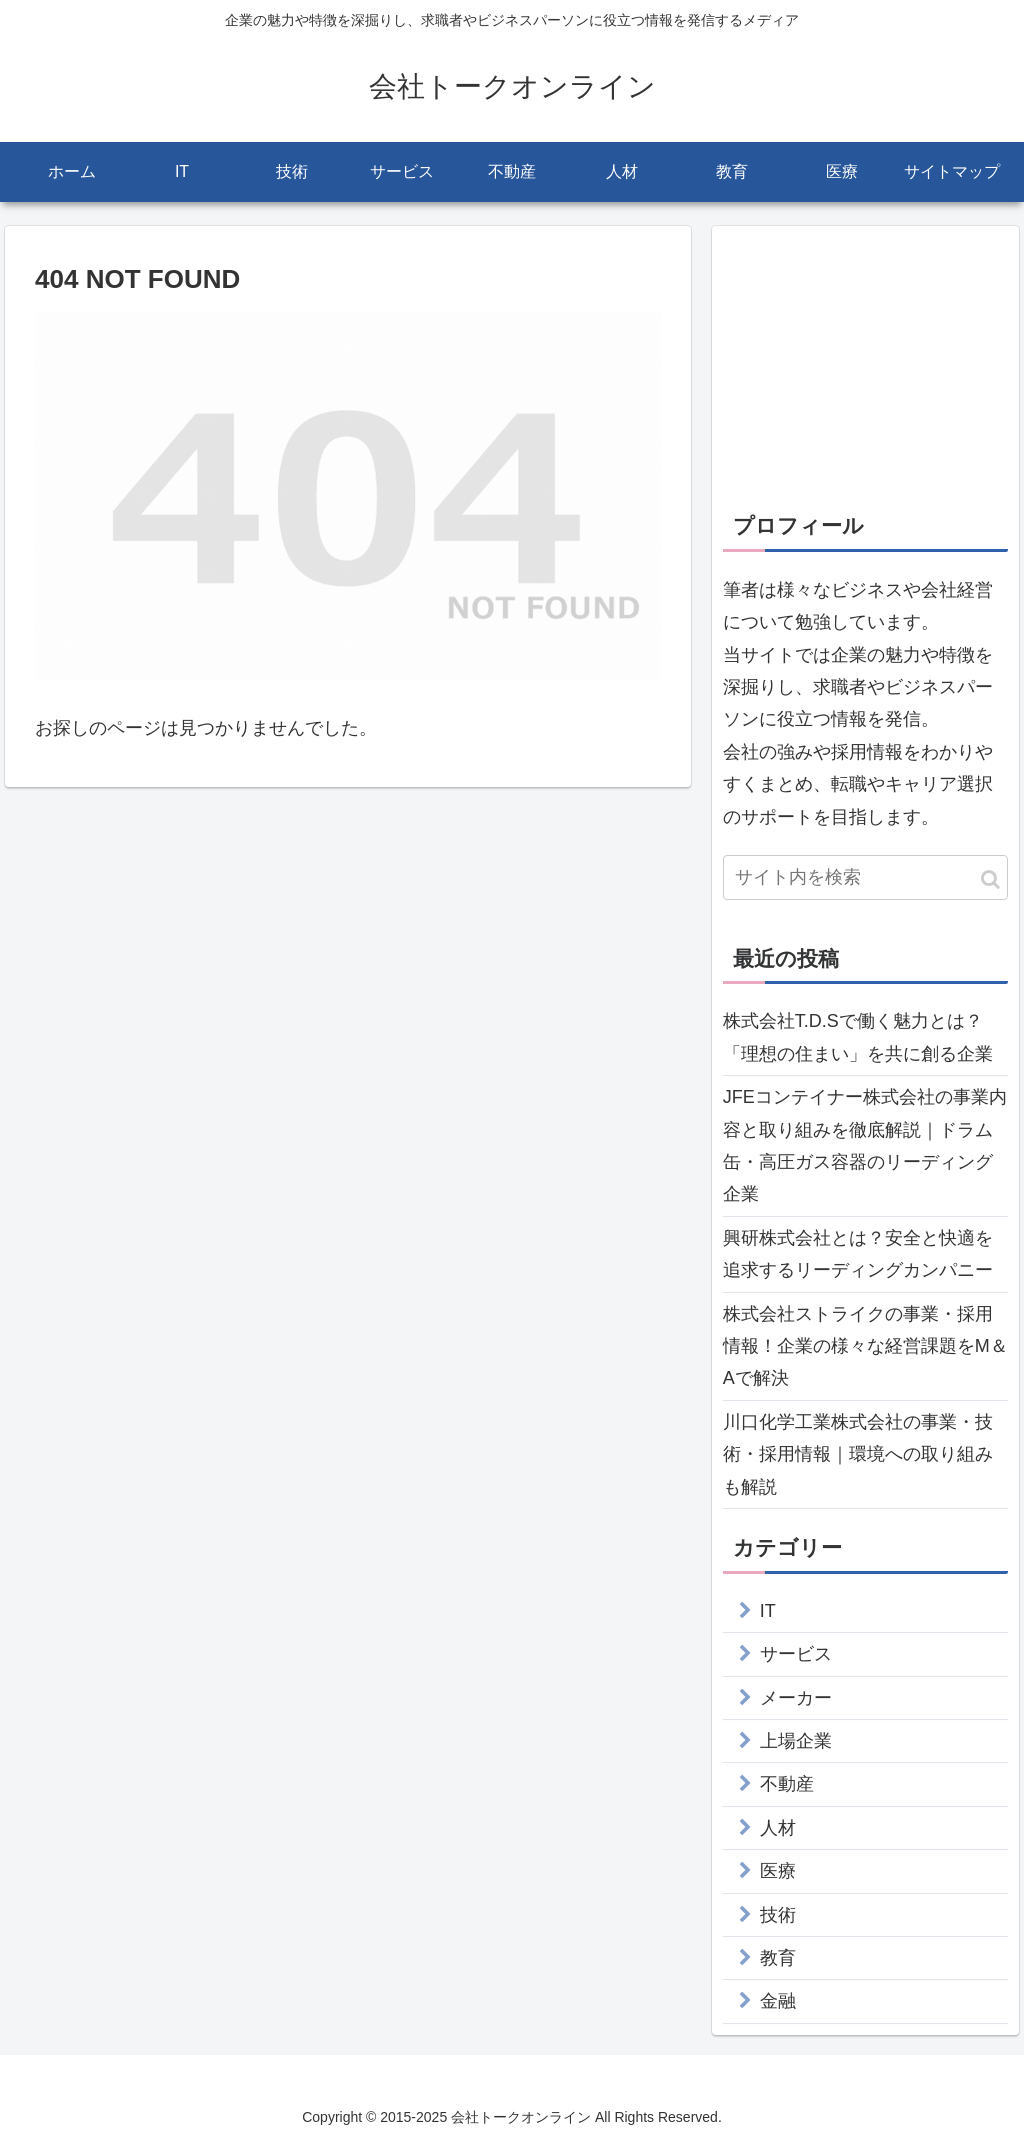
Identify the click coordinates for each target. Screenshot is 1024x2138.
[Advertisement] (865, 362)
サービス (796, 1654)
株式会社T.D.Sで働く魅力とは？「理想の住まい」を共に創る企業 (858, 1037)
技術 (778, 1915)
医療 (778, 1871)
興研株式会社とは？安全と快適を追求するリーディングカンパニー (858, 1254)
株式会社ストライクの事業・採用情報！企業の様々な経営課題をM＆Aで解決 (865, 1346)
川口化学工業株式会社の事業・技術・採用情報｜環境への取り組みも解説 (858, 1454)
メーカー (796, 1698)
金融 (778, 2001)
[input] (865, 877)
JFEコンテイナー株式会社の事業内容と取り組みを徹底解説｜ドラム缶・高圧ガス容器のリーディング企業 (865, 1145)
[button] (990, 879)
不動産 (787, 1784)
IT (768, 1611)
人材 (778, 1828)
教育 (778, 1958)
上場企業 (796, 1741)
